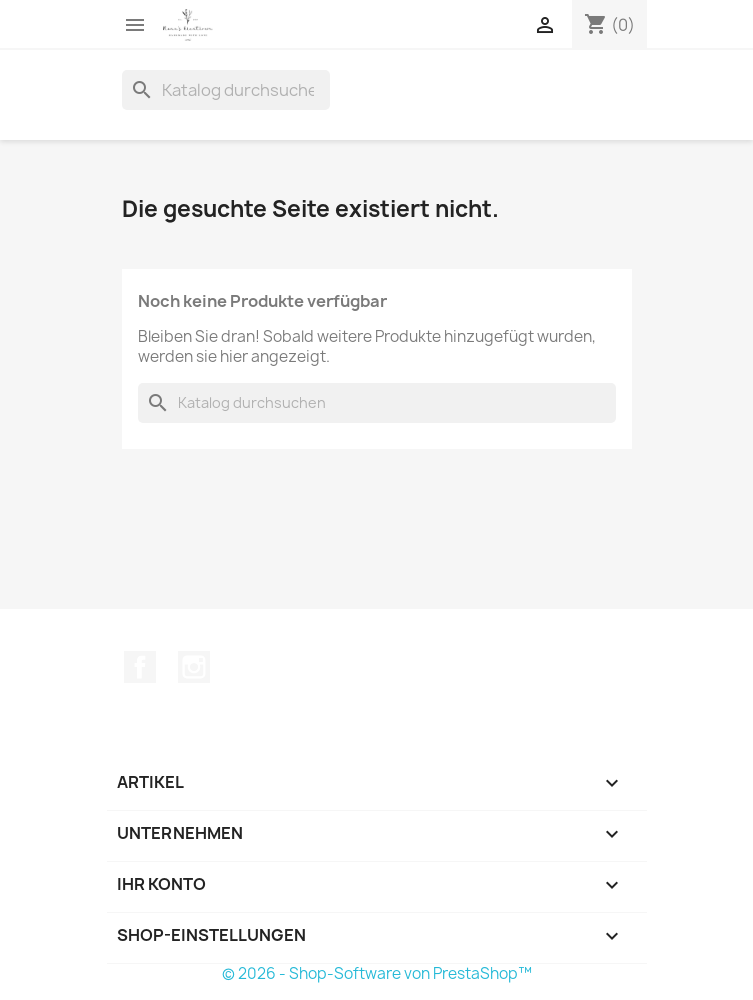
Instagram (194, 667)
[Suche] (226, 90)
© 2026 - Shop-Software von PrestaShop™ (377, 973)
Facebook (140, 667)
